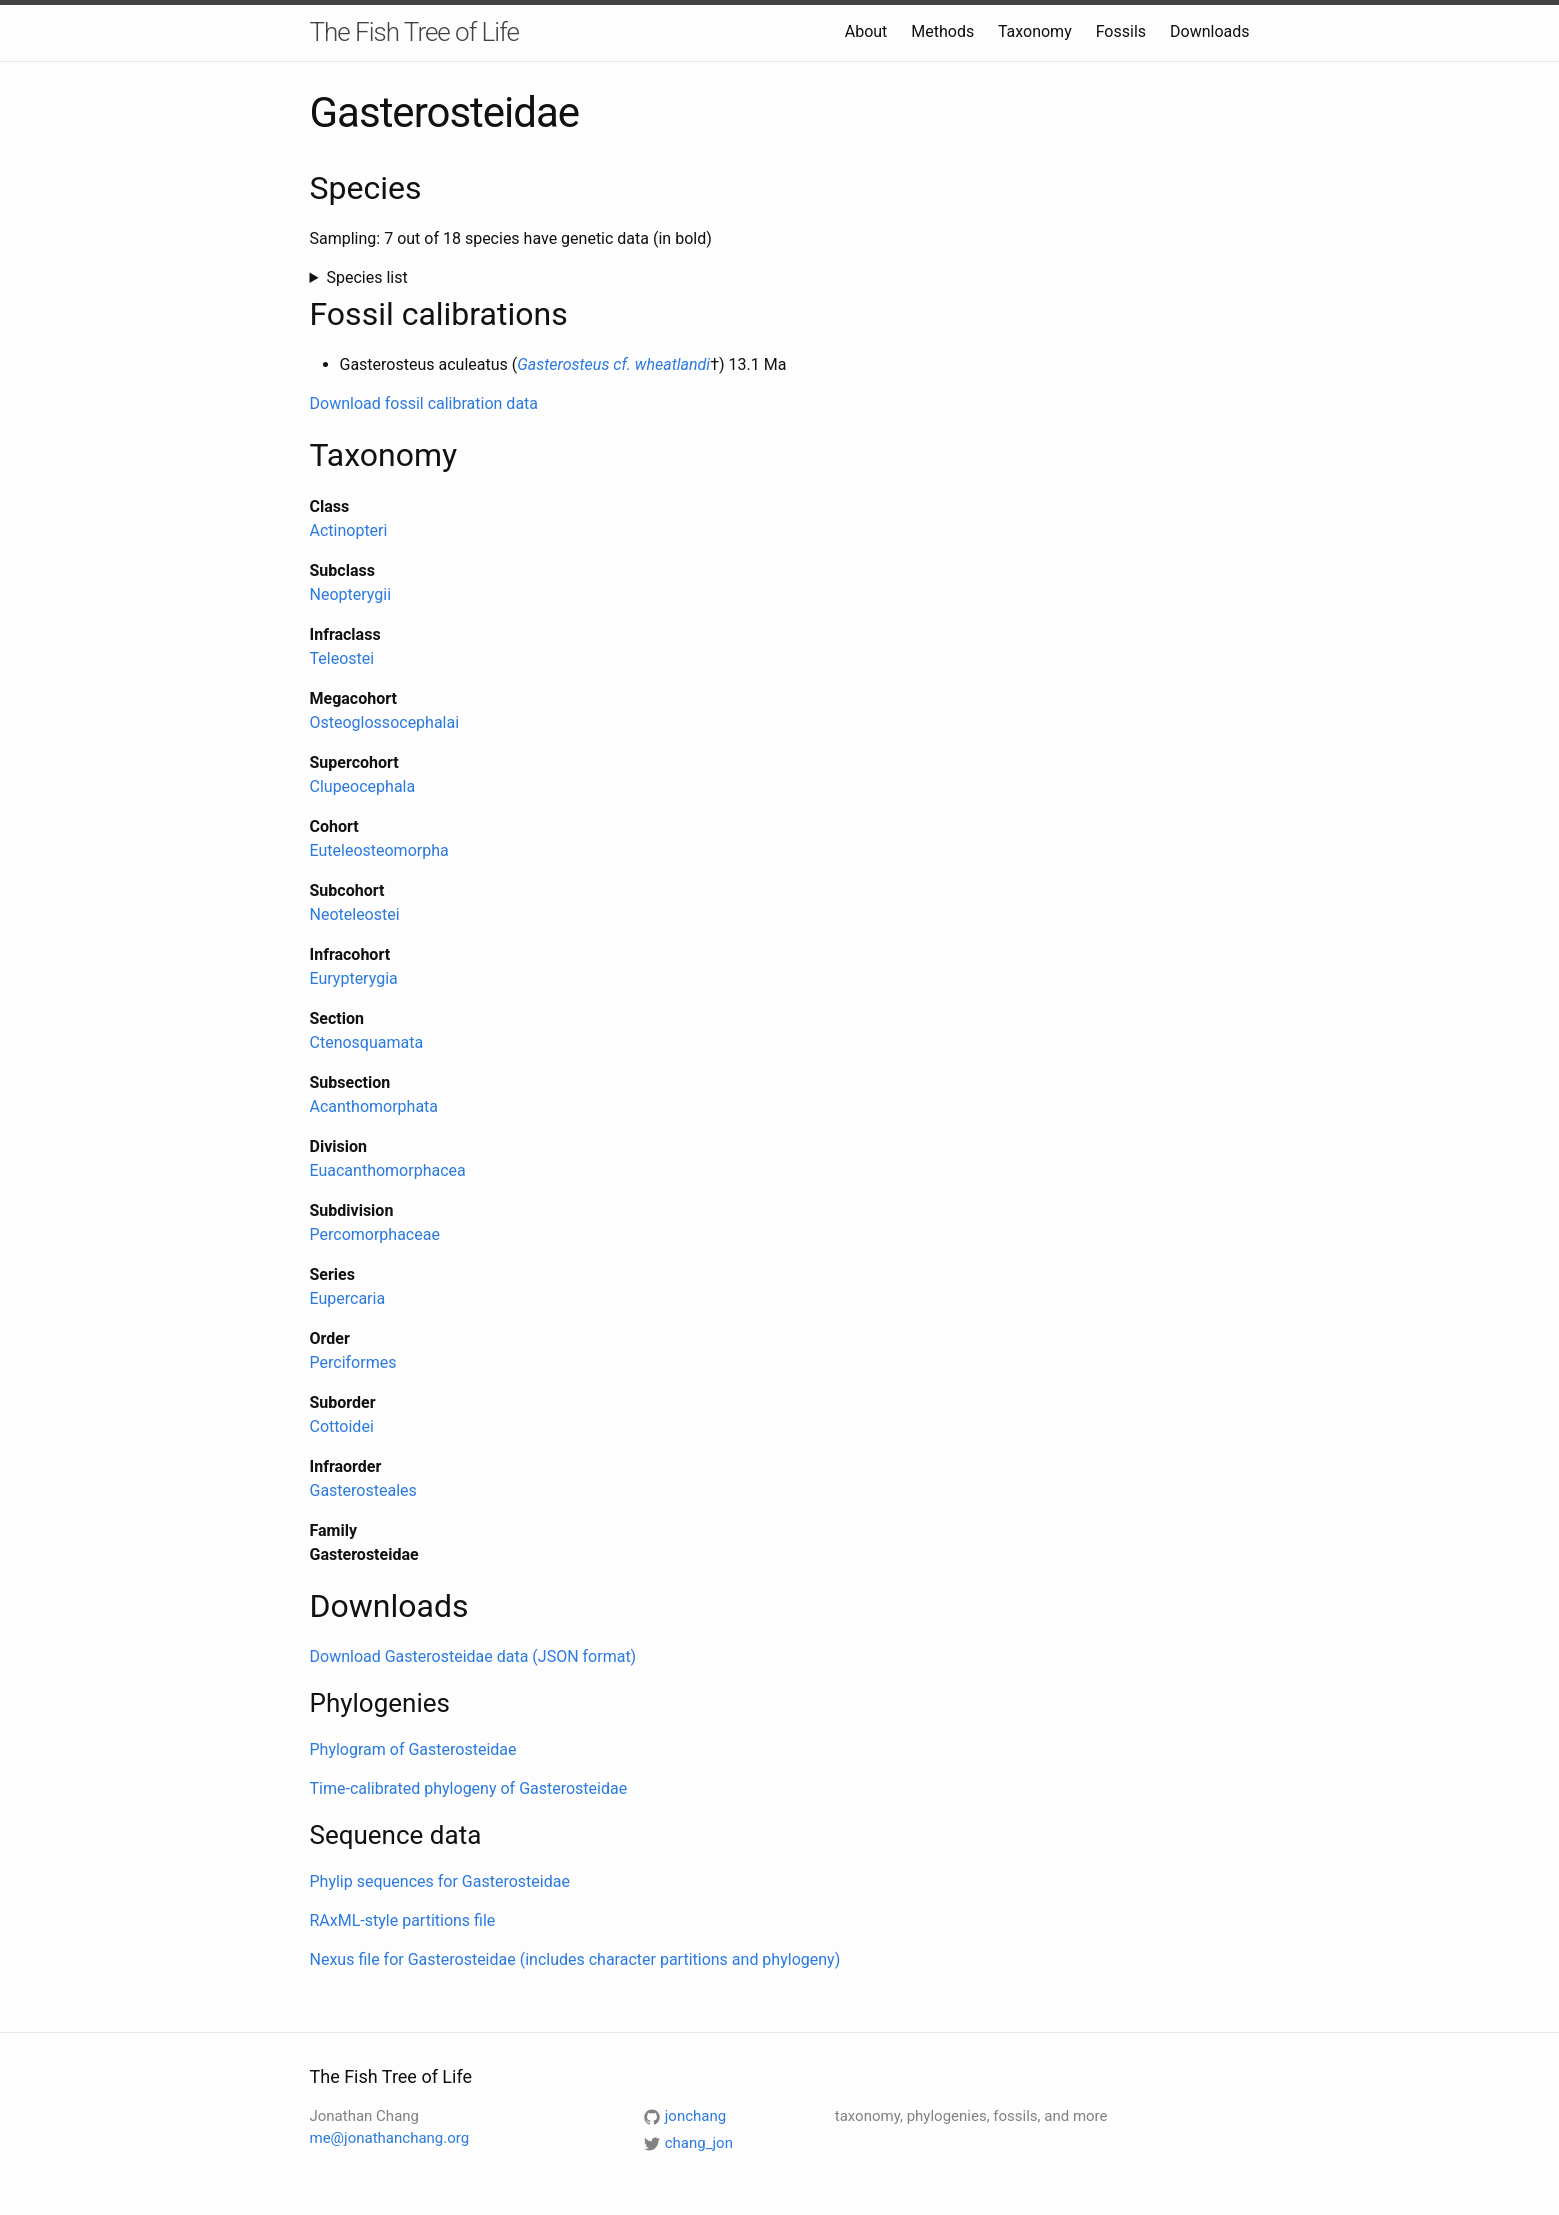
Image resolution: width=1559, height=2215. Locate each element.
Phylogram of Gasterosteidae (413, 1749)
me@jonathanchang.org (390, 2138)
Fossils (1121, 31)
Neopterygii (351, 594)
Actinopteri (349, 530)
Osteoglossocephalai (385, 722)
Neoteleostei (355, 914)
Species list (366, 277)
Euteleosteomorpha (379, 850)
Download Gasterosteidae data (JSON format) (473, 1656)
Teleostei (342, 658)
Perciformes (353, 1362)
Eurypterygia (354, 978)
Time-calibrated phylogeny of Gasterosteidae (469, 1788)
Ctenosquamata (367, 1042)
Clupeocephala (363, 786)
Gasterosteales (363, 1490)
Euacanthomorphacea (388, 1170)
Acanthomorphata (374, 1106)
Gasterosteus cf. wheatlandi (613, 364)
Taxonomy (1035, 31)
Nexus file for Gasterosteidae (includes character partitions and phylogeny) (575, 1959)
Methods (942, 31)
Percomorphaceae (375, 1234)
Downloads (1209, 31)
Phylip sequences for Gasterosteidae (440, 1881)
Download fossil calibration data (424, 403)
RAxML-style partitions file (403, 1920)
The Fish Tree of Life (414, 32)
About (866, 31)
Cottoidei (342, 1426)
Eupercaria (348, 1298)
